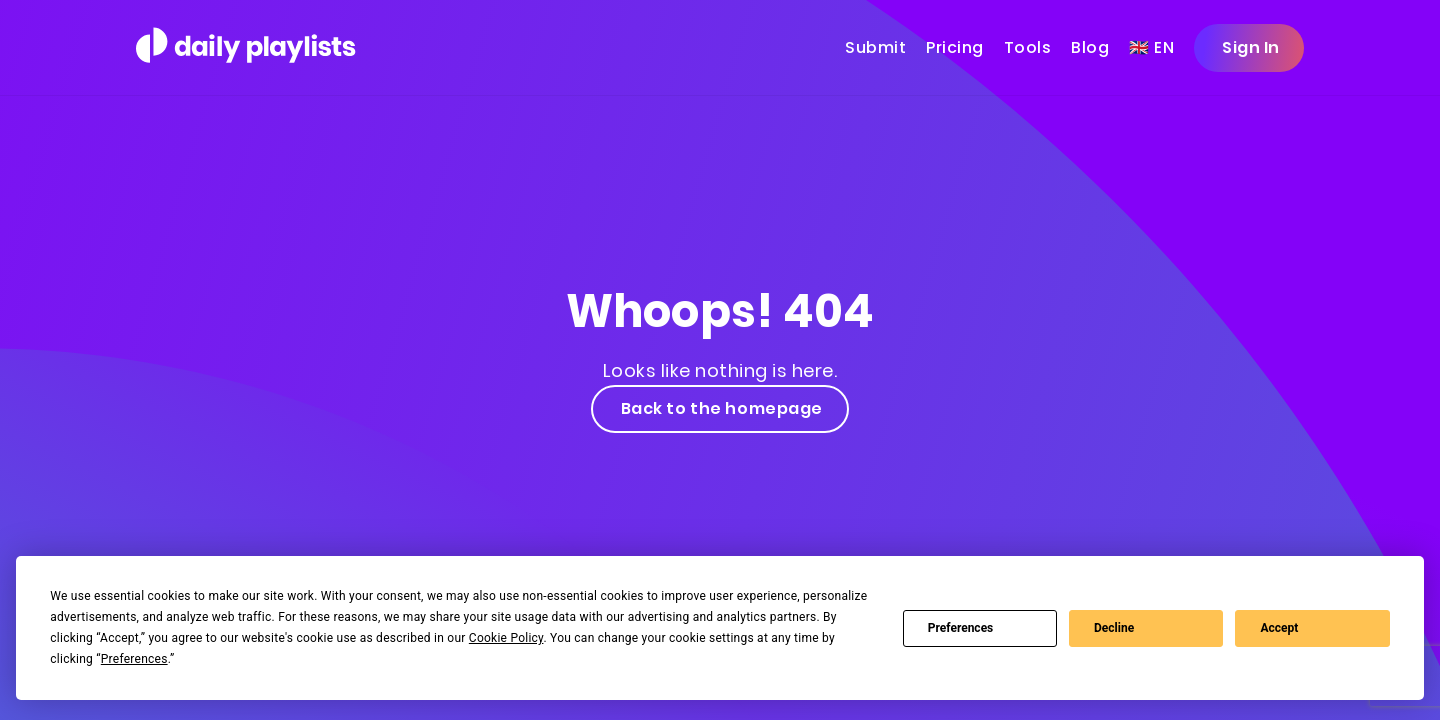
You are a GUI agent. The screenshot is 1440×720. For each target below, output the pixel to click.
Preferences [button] (134, 659)
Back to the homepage (720, 408)
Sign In (1249, 47)
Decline (1114, 628)
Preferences (961, 628)
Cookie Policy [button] (506, 638)
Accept (1279, 628)
